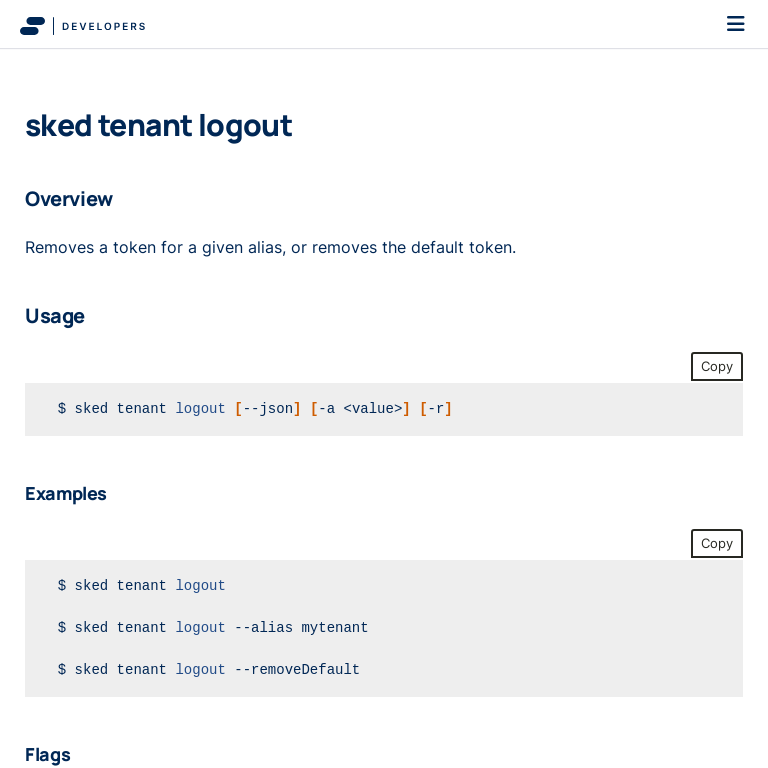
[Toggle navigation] (736, 24)
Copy (717, 366)
